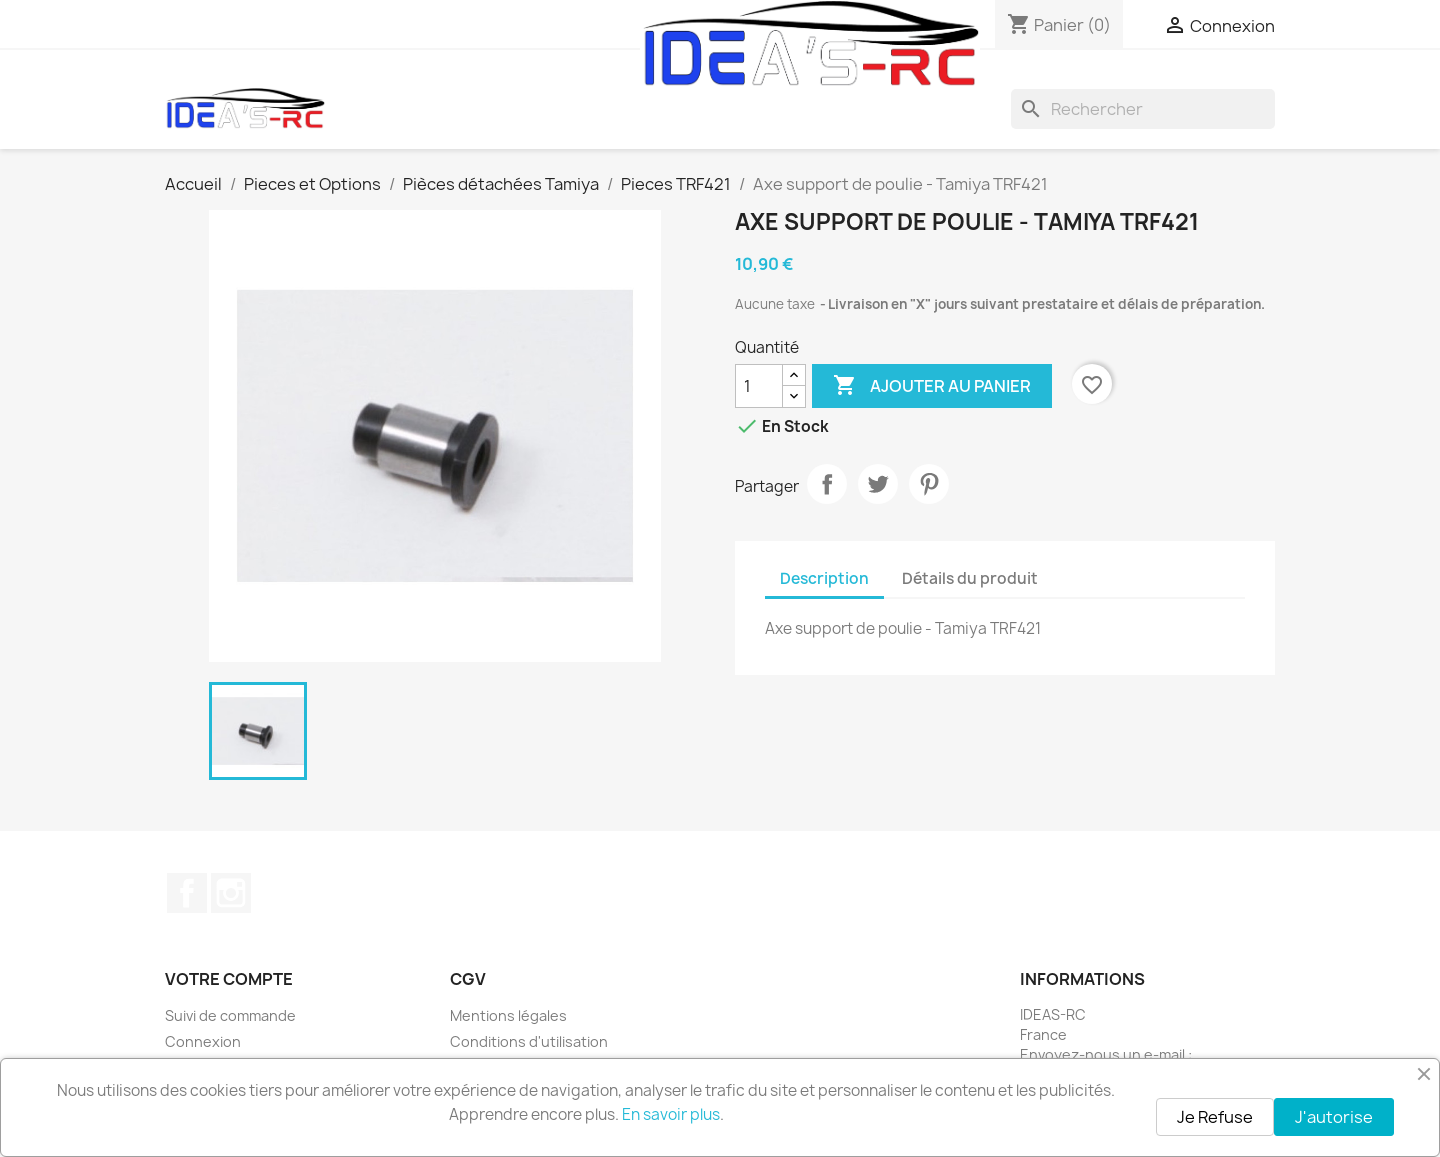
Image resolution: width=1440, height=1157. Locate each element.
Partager (827, 484)
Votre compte (229, 979)
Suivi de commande (230, 1015)
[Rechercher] (1143, 109)
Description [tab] (824, 578)
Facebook (187, 893)
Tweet (878, 484)
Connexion (203, 1041)
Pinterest (929, 484)
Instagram (231, 893)
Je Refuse (1215, 1117)
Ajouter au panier (932, 386)
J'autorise (1334, 1117)
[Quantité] (759, 386)
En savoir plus (671, 1114)
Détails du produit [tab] (970, 578)
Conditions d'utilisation (529, 1041)
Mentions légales (508, 1015)
